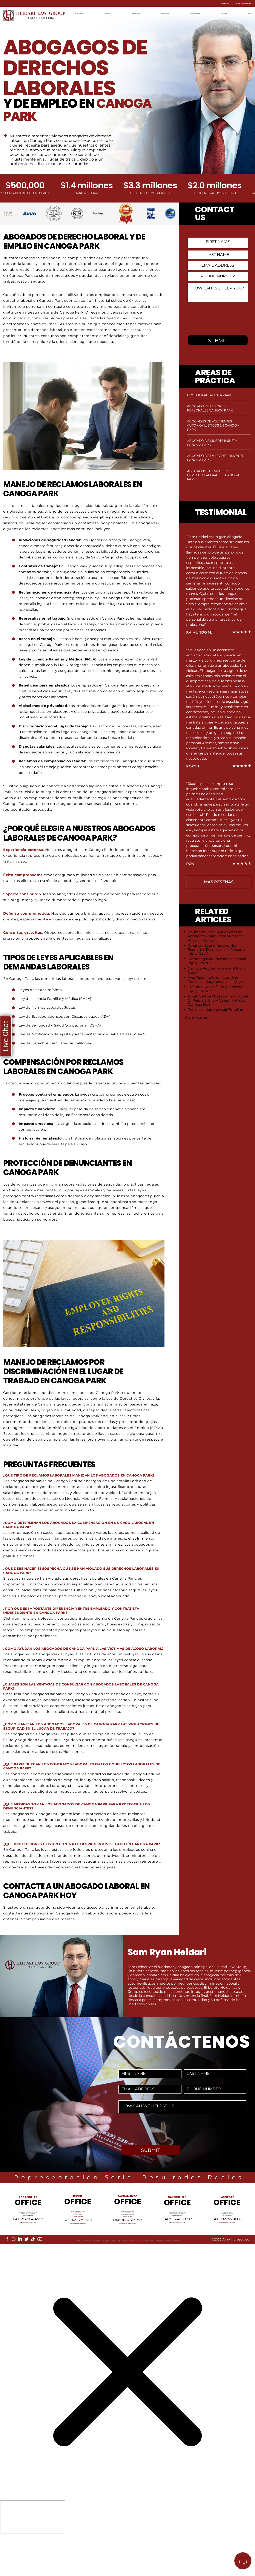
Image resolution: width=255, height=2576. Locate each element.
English (246, 13)
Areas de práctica (136, 13)
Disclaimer (17, 2278)
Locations (31, 2275)
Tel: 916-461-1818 (128, 2237)
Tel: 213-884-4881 (28, 2241)
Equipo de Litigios (166, 13)
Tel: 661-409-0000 (177, 2237)
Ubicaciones (110, 13)
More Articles (196, 1017)
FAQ (104, 2275)
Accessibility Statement (211, 2275)
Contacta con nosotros (226, 3)
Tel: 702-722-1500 (227, 2235)
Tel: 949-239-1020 (78, 2237)
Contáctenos (227, 13)
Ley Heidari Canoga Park (209, 395)
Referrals (77, 2275)
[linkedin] (20, 2270)
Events (152, 2275)
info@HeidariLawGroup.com (27, 2252)
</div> (32, 2558)
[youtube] (40, 2271)
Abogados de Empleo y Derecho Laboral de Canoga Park (213, 475)
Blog (93, 2275)
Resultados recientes (198, 13)
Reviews (135, 2275)
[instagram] (13, 2270)
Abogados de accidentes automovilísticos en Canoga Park (213, 425)
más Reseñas (218, 882)
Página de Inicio (86, 13)
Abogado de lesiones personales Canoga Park (210, 408)
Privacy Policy (174, 2275)
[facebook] (7, 2270)
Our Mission (54, 2275)
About (13, 2275)
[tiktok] (33, 2270)
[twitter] (26, 2270)
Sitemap (118, 2275)
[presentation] (220, 320)
